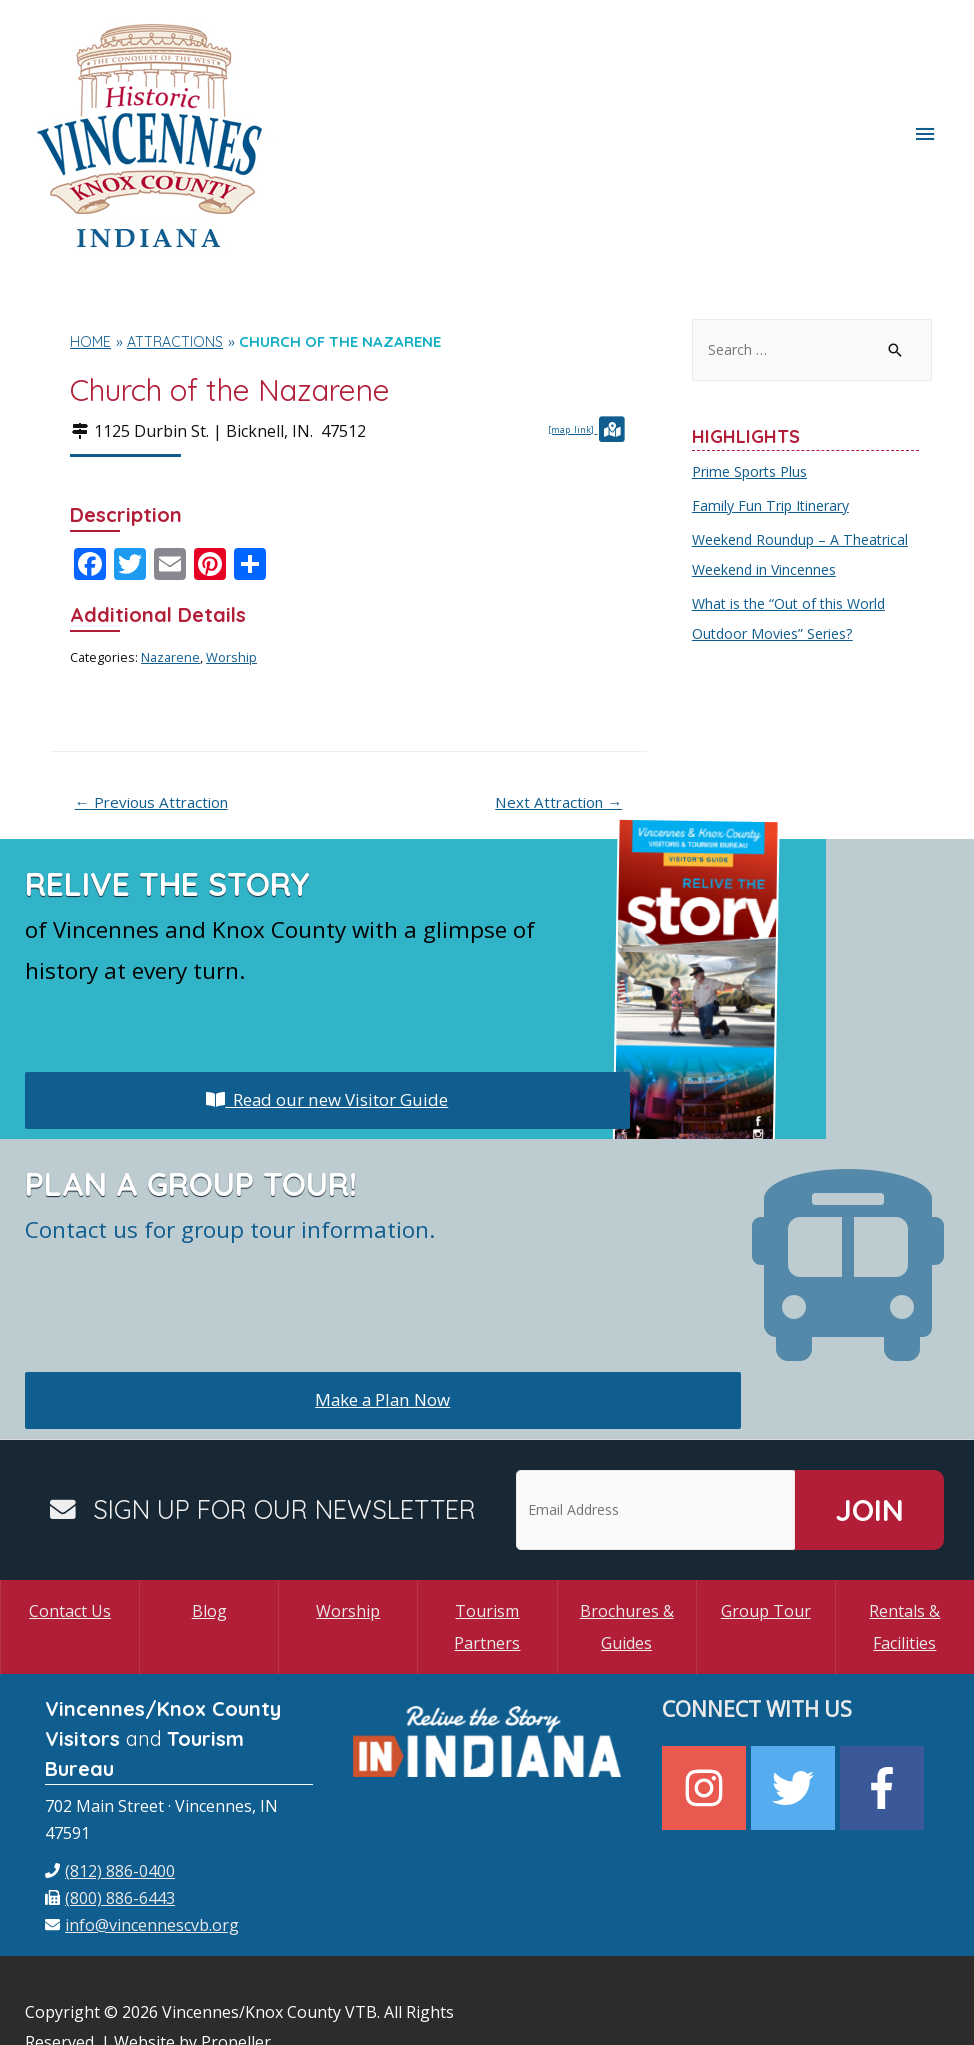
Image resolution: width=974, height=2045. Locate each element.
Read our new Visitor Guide (327, 1005)
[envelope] (142, 1830)
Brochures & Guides (627, 1532)
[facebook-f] (884, 1694)
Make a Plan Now (382, 1305)
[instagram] (706, 1694)
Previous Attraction (158, 706)
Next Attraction (553, 706)
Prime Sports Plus (754, 376)
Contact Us (70, 1516)
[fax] (110, 1803)
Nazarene (170, 560)
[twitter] (795, 1694)
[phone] (110, 1776)
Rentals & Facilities (904, 1532)
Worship (231, 560)
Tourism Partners (487, 1532)
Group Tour (766, 1516)
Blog (209, 1516)
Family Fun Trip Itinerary (775, 410)
